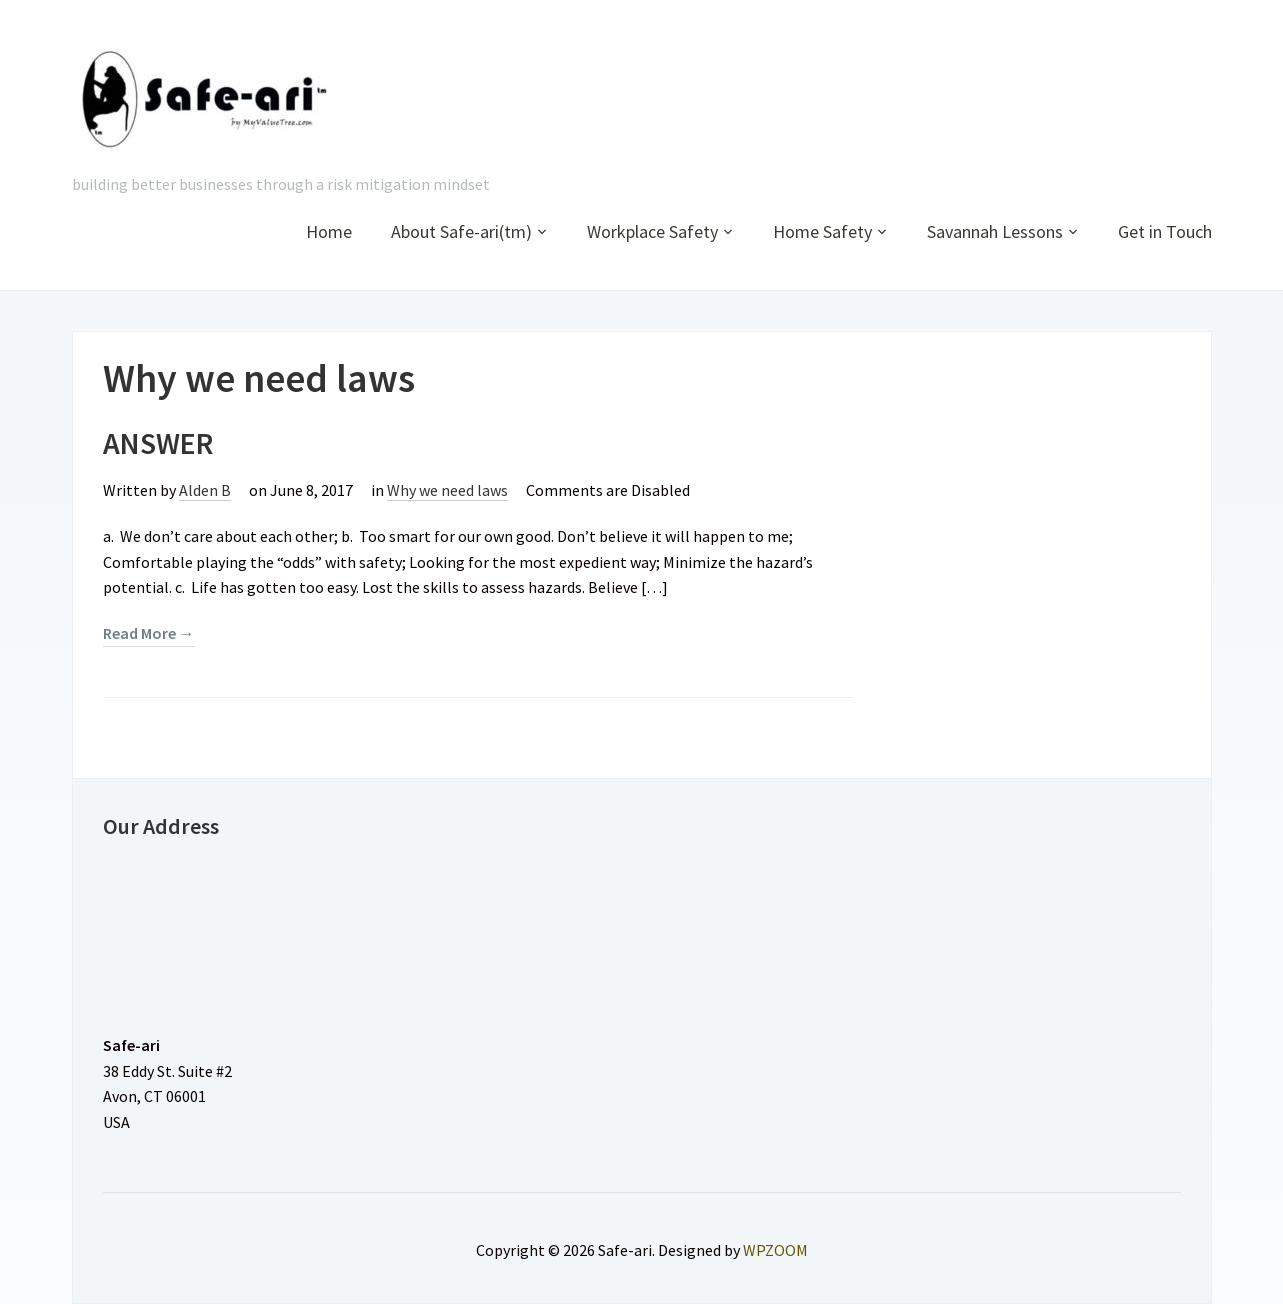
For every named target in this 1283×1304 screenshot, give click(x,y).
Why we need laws (447, 490)
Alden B (205, 490)
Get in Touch (1165, 231)
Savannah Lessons (995, 231)
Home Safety (822, 231)
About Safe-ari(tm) (461, 231)
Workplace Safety (652, 231)
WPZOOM (775, 1250)
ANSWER (158, 443)
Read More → (149, 633)
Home (329, 231)
